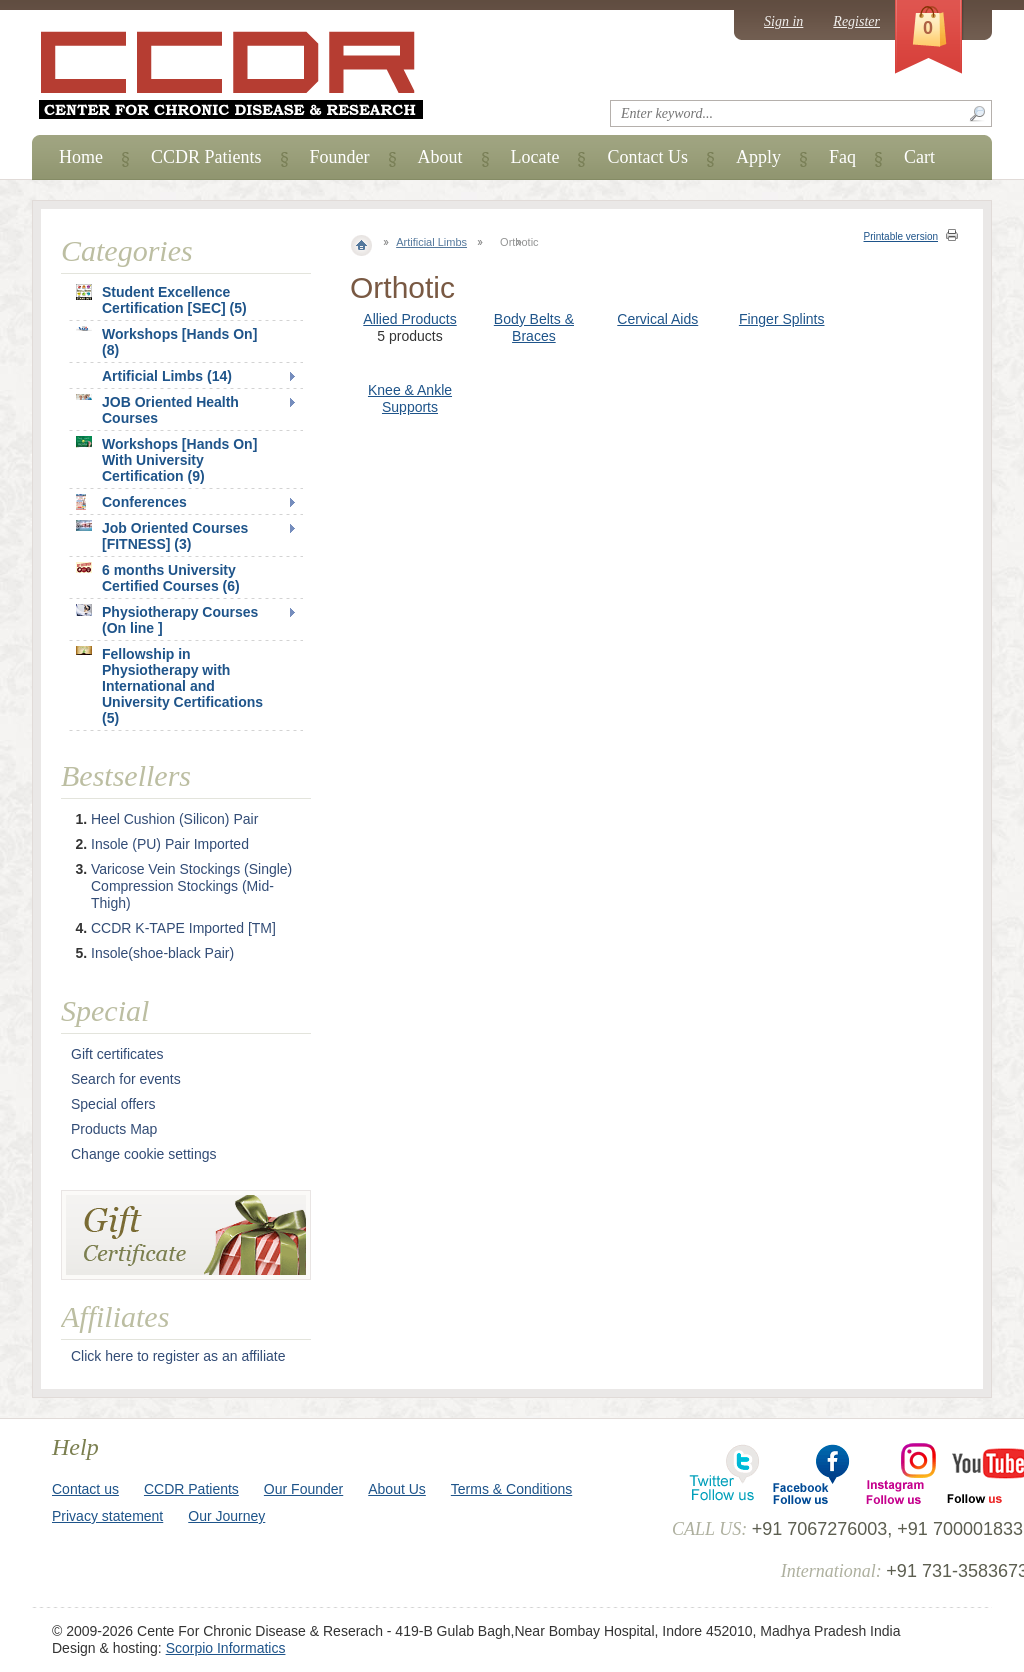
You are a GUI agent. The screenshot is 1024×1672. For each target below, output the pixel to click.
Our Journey (226, 1516)
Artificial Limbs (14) (167, 376)
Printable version (901, 236)
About (440, 157)
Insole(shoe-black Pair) (162, 953)
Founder (340, 157)
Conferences (131, 502)
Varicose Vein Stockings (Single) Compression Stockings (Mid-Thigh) (191, 886)
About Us (397, 1489)
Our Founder (303, 1489)
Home (81, 157)
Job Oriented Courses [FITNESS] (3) (162, 536)
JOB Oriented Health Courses (157, 410)
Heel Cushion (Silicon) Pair (174, 819)
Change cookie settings (144, 1154)
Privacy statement (107, 1516)
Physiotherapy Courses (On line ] (167, 620)
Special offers (113, 1104)
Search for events (126, 1079)
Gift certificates (117, 1054)
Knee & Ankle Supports (410, 398)
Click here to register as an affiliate (178, 1356)
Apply (758, 157)
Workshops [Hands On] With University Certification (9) (166, 460)
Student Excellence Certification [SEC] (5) (161, 300)
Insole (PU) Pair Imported (170, 844)
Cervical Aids (657, 319)
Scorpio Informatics (226, 1648)
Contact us (85, 1489)
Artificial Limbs (431, 242)
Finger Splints (782, 319)
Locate (535, 157)
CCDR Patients (206, 157)
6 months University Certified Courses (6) (158, 578)
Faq (842, 157)
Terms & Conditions (511, 1489)
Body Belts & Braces (534, 327)
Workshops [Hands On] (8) (166, 342)
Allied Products (409, 319)
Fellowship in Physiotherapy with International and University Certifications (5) (169, 686)
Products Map (114, 1129)
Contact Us (647, 157)
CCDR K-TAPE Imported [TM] (183, 928)
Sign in (783, 21)
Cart (919, 157)
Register (856, 21)
